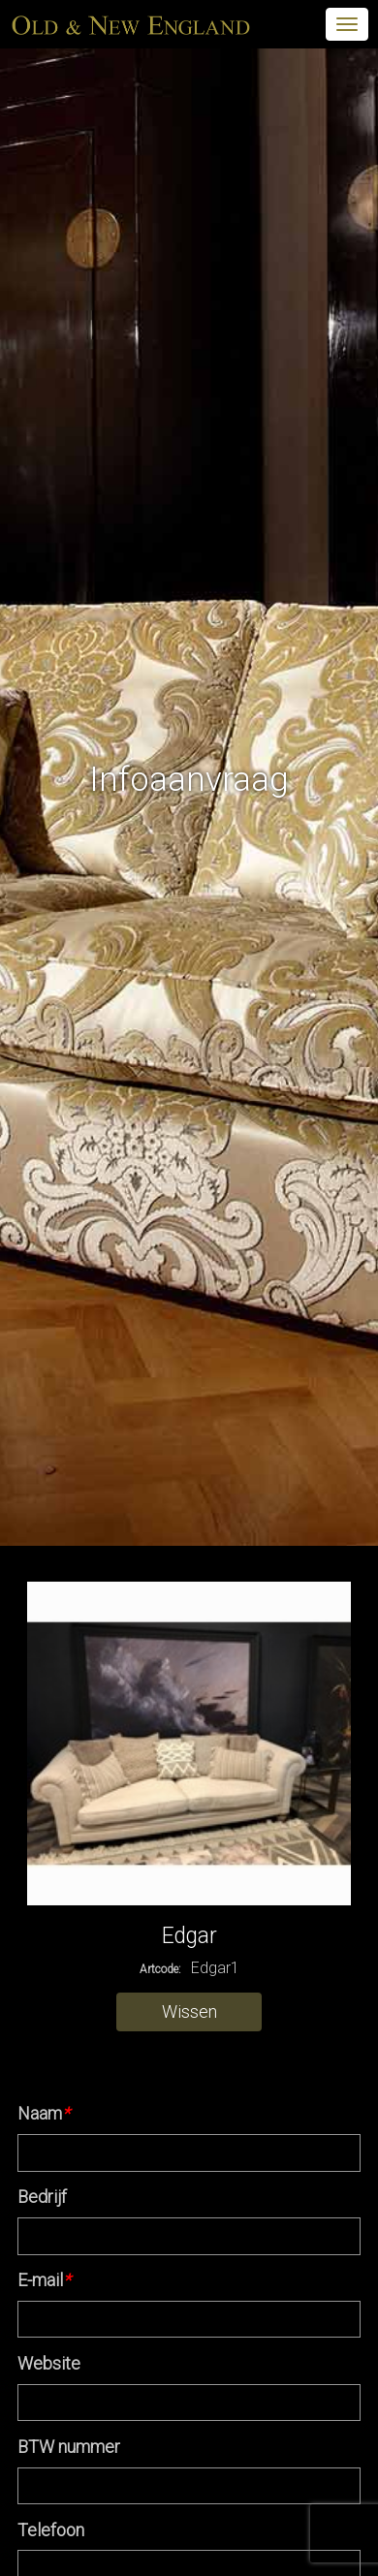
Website (48, 2363)
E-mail (44, 2280)
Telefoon (50, 2530)
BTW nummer (68, 2446)
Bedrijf (42, 2196)
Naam (43, 2113)
